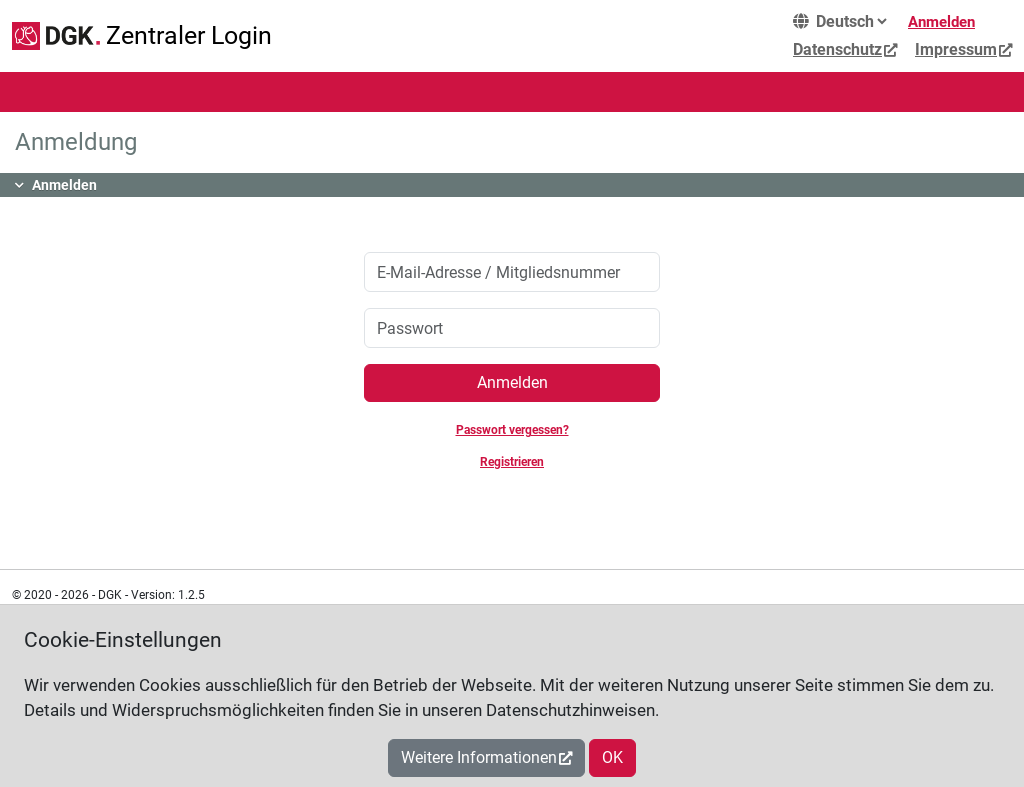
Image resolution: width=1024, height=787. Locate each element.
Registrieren (512, 462)
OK (612, 757)
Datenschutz (837, 49)
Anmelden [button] (64, 185)
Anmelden (941, 22)
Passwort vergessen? (512, 430)
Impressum (956, 49)
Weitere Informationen (479, 757)
